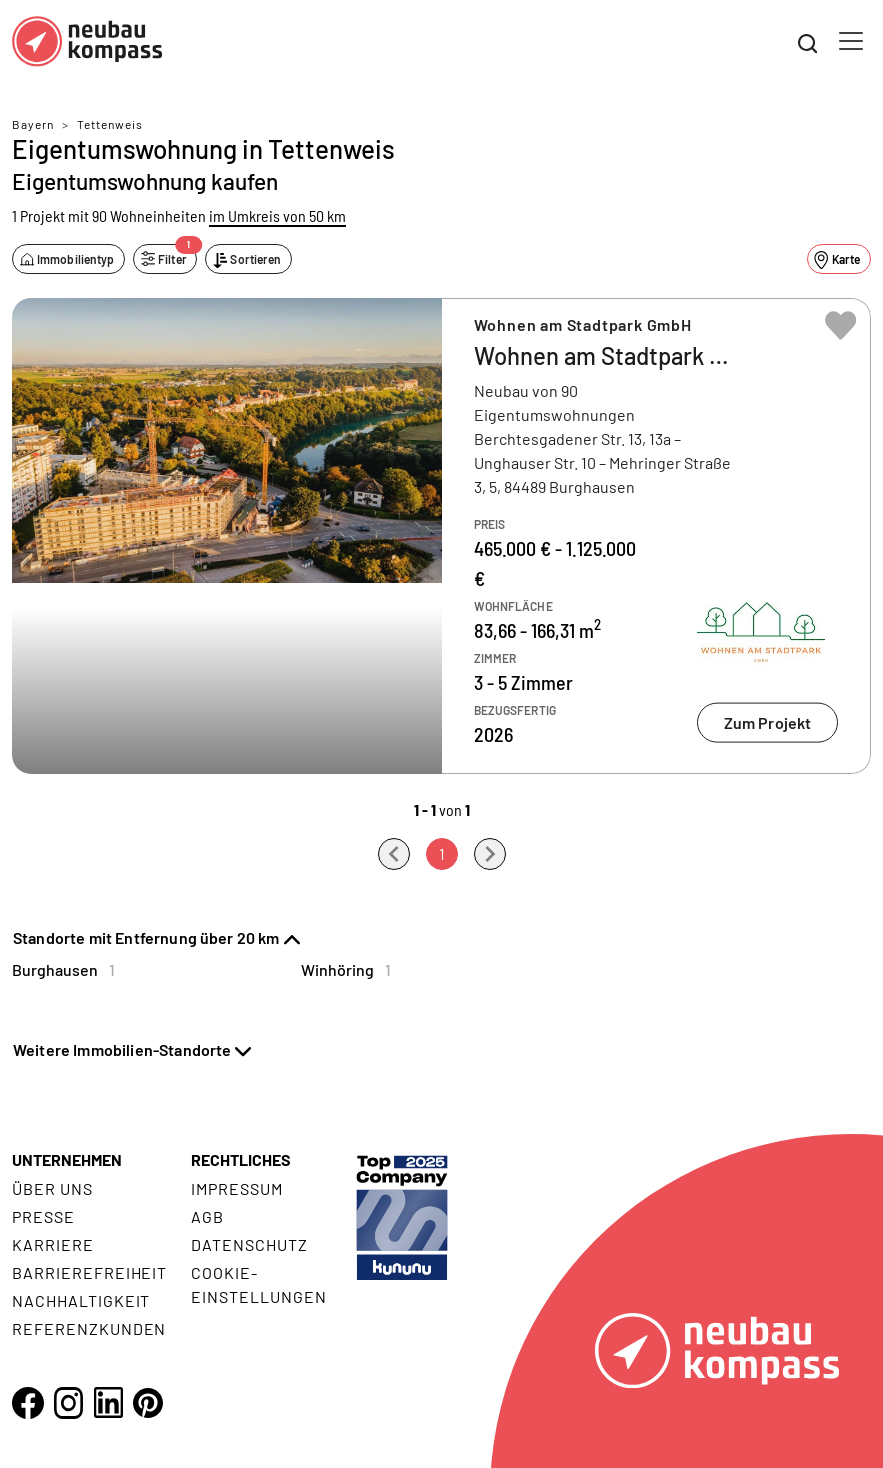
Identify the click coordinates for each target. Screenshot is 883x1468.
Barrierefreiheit (89, 1272)
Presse (43, 1216)
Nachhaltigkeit (81, 1300)
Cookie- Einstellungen (258, 1284)
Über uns (52, 1188)
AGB (207, 1216)
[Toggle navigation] (851, 41)
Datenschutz (249, 1244)
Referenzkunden (89, 1328)
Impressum (237, 1188)
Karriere (53, 1244)
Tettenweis (110, 124)
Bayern (33, 124)
